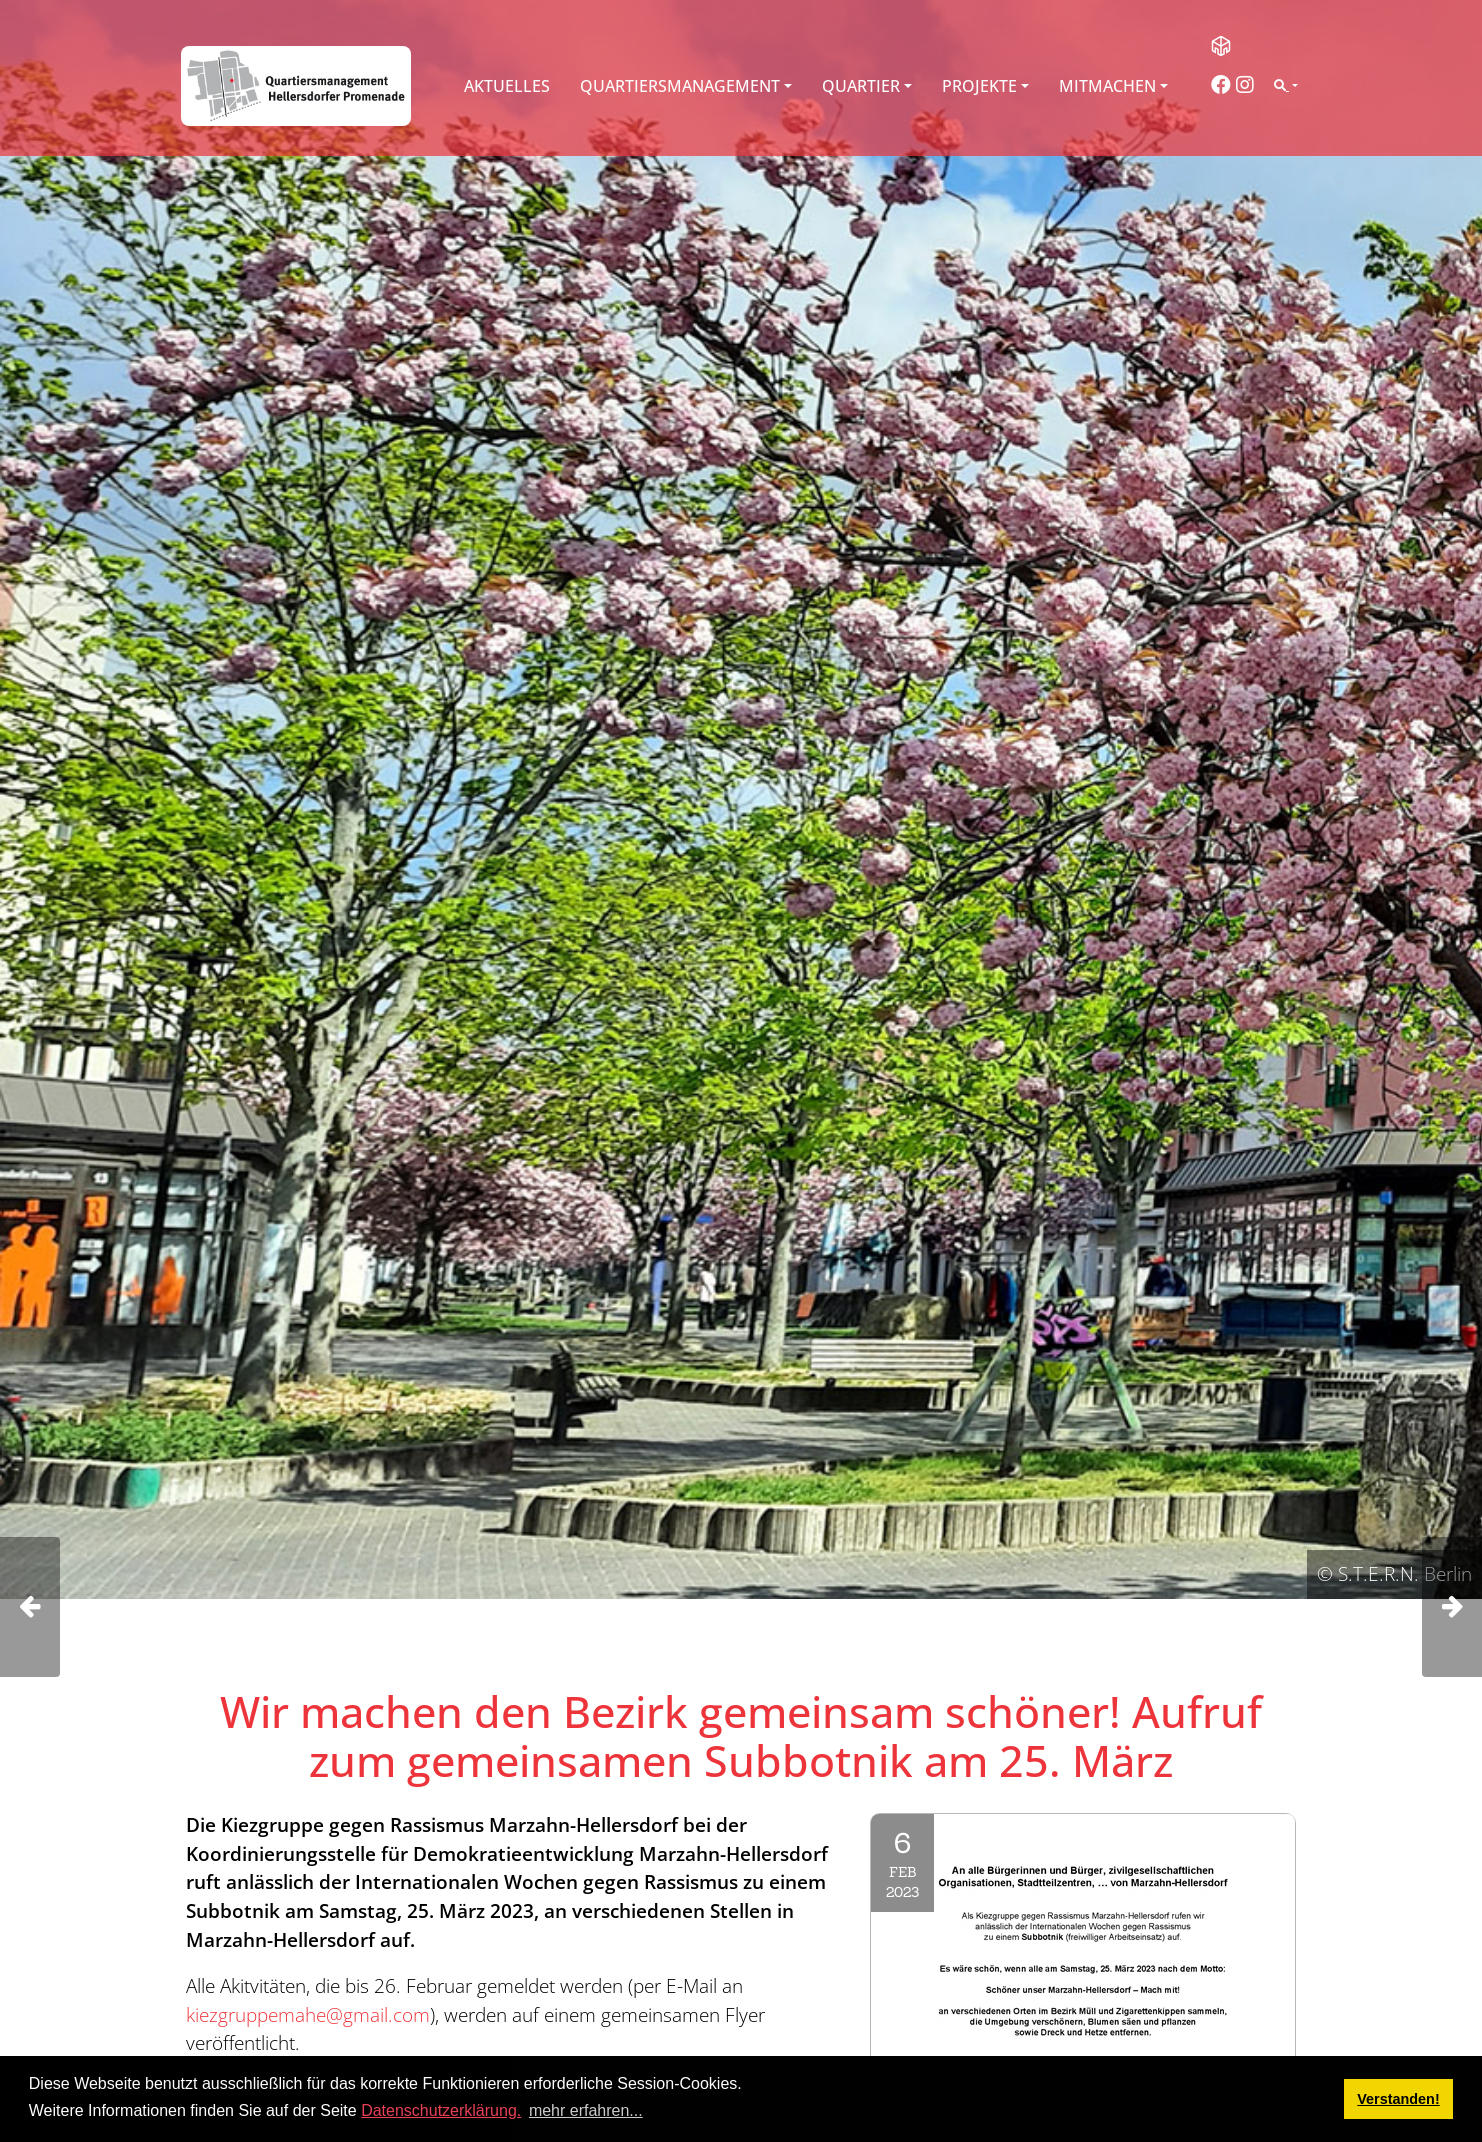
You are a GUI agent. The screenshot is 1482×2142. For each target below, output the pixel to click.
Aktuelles (507, 86)
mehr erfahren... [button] (586, 2110)
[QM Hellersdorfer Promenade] (296, 86)
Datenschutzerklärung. (441, 2110)
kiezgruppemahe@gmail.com (308, 2014)
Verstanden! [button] (1398, 2099)
